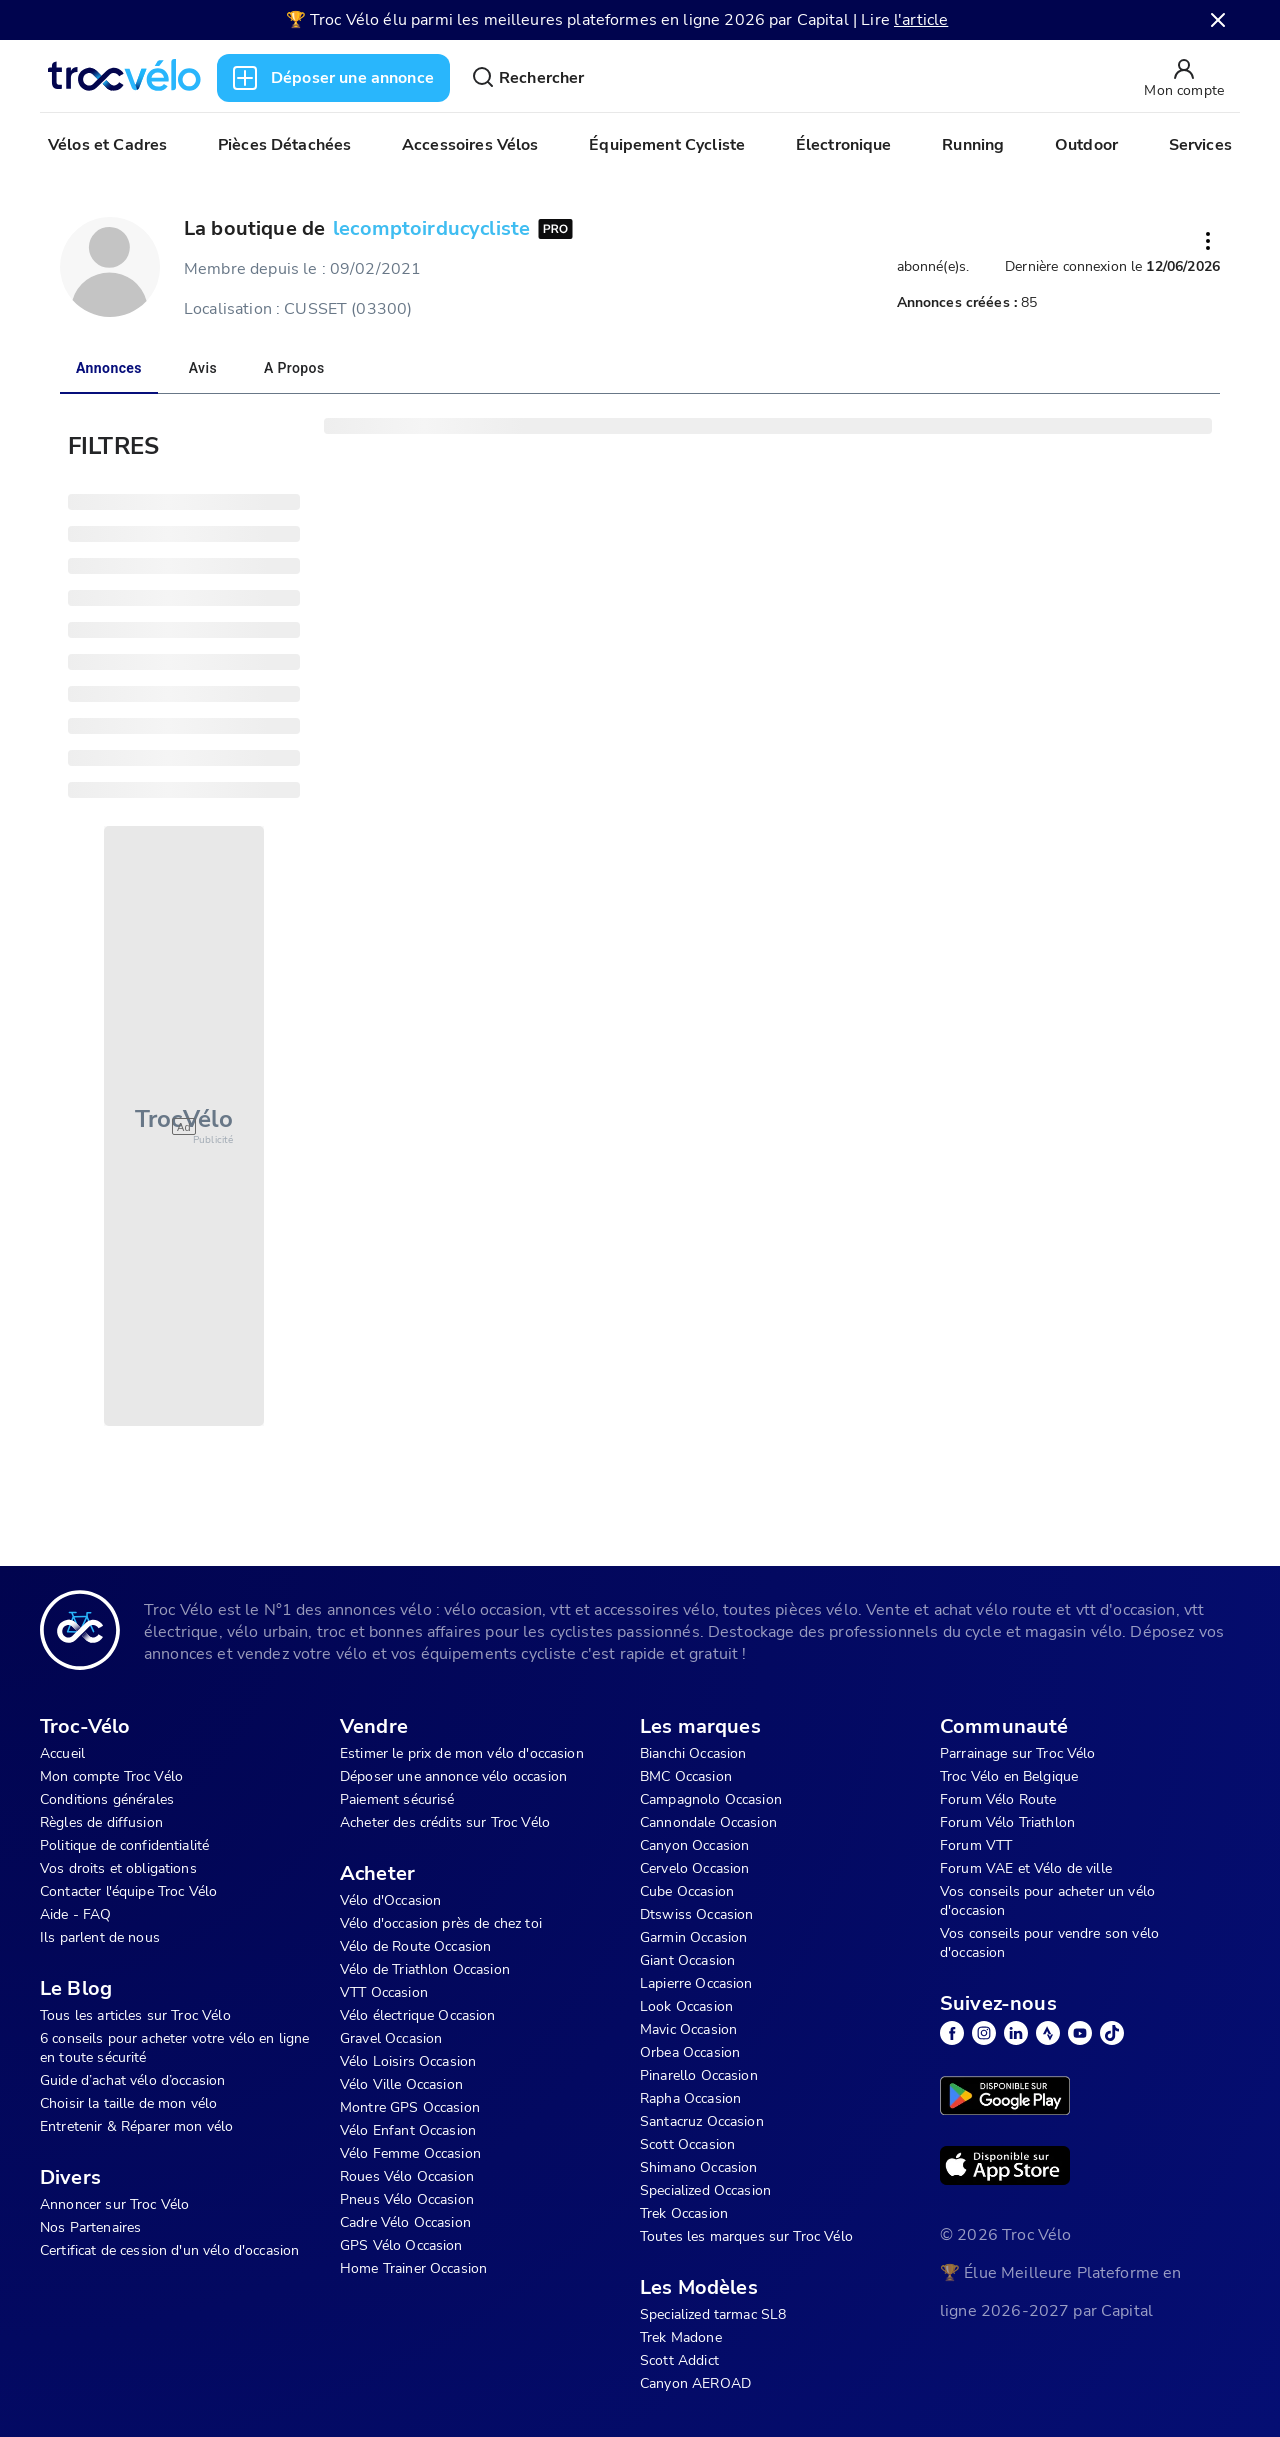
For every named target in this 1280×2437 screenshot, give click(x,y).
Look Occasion (686, 2006)
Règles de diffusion (101, 1822)
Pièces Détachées (284, 145)
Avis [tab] (203, 368)
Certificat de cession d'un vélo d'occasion (169, 2250)
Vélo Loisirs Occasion (408, 2061)
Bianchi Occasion (693, 1753)
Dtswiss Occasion (696, 1914)
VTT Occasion (384, 1992)
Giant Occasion (687, 1960)
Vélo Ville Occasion (401, 2084)
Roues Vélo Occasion (407, 2176)
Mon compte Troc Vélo (111, 1776)
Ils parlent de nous (100, 1937)
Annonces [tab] (109, 368)
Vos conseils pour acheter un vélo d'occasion (1047, 1901)
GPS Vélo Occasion (401, 2245)
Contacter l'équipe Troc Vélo (128, 1891)
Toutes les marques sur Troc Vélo (746, 2236)
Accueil (62, 1753)
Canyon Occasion (694, 1845)
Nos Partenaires (90, 2227)
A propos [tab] (294, 368)
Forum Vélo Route (998, 1799)
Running (973, 145)
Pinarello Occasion (699, 2075)
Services (1200, 145)
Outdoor (1086, 145)
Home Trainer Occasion (413, 2268)
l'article (921, 20)
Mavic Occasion (688, 2029)
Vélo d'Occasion (390, 1900)
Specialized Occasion (705, 2190)
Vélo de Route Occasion (415, 1946)
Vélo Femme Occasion (410, 2153)
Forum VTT (976, 1845)
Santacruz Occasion (702, 2121)
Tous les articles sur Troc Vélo (135, 2015)
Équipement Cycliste (667, 145)
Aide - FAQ (76, 1914)
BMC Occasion (686, 1776)
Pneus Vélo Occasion (407, 2199)
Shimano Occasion (698, 2167)
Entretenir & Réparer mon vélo (136, 2126)
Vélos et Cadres (107, 145)
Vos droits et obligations (118, 1868)
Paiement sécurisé (397, 1799)
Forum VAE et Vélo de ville (1026, 1868)
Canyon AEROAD (695, 2383)
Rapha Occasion (690, 2098)
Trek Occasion (684, 2213)
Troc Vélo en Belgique (1009, 1776)
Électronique (844, 145)
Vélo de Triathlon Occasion (425, 1969)
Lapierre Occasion (696, 1983)
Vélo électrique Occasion (418, 2015)
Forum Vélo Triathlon (1007, 1822)
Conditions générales (107, 1799)
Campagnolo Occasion (711, 1799)
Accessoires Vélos (470, 145)
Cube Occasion (687, 1891)
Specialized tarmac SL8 (713, 2314)
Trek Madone (681, 2337)
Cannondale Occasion (708, 1822)
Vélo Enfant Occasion (408, 2130)
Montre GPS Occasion (410, 2107)
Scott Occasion (687, 2144)
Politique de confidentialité (124, 1845)
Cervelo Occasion (694, 1868)
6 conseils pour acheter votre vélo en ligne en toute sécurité (174, 2048)
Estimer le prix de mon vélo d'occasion (462, 1753)
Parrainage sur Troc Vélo (1018, 1753)
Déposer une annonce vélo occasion (453, 1776)
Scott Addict (679, 2360)
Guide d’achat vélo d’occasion (132, 2080)
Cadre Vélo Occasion (405, 2222)
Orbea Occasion (690, 2052)
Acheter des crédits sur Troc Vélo (445, 1822)
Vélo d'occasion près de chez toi (441, 1923)
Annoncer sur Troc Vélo (114, 2204)
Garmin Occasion (693, 1937)
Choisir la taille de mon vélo (128, 2103)
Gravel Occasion (391, 2038)
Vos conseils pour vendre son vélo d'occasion (1049, 1943)
